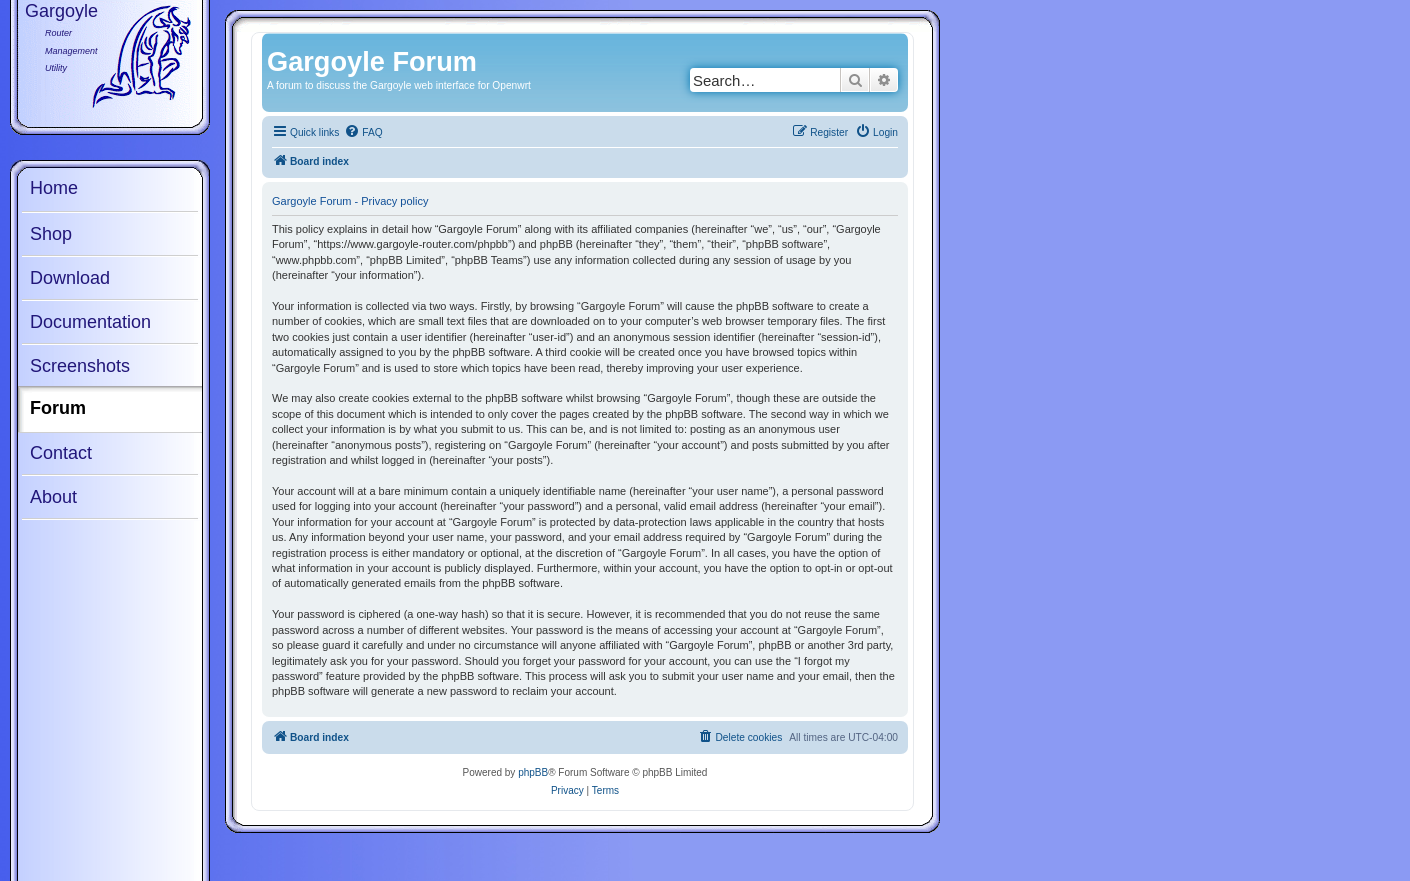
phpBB (533, 772)
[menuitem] (363, 133)
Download (70, 278)
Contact (61, 453)
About (53, 497)
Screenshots (80, 366)
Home (54, 188)
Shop (51, 234)
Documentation (90, 322)
